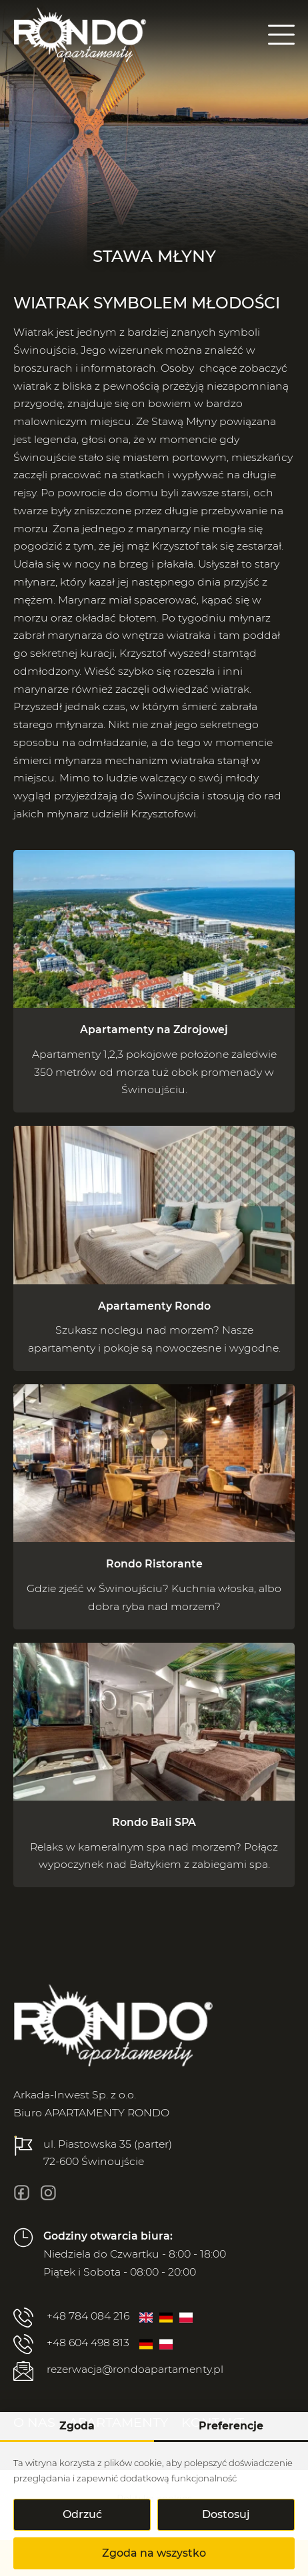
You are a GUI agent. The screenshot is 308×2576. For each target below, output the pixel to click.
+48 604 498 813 (71, 2344)
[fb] (21, 2192)
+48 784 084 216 (71, 2318)
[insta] (48, 2192)
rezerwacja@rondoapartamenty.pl (118, 2371)
